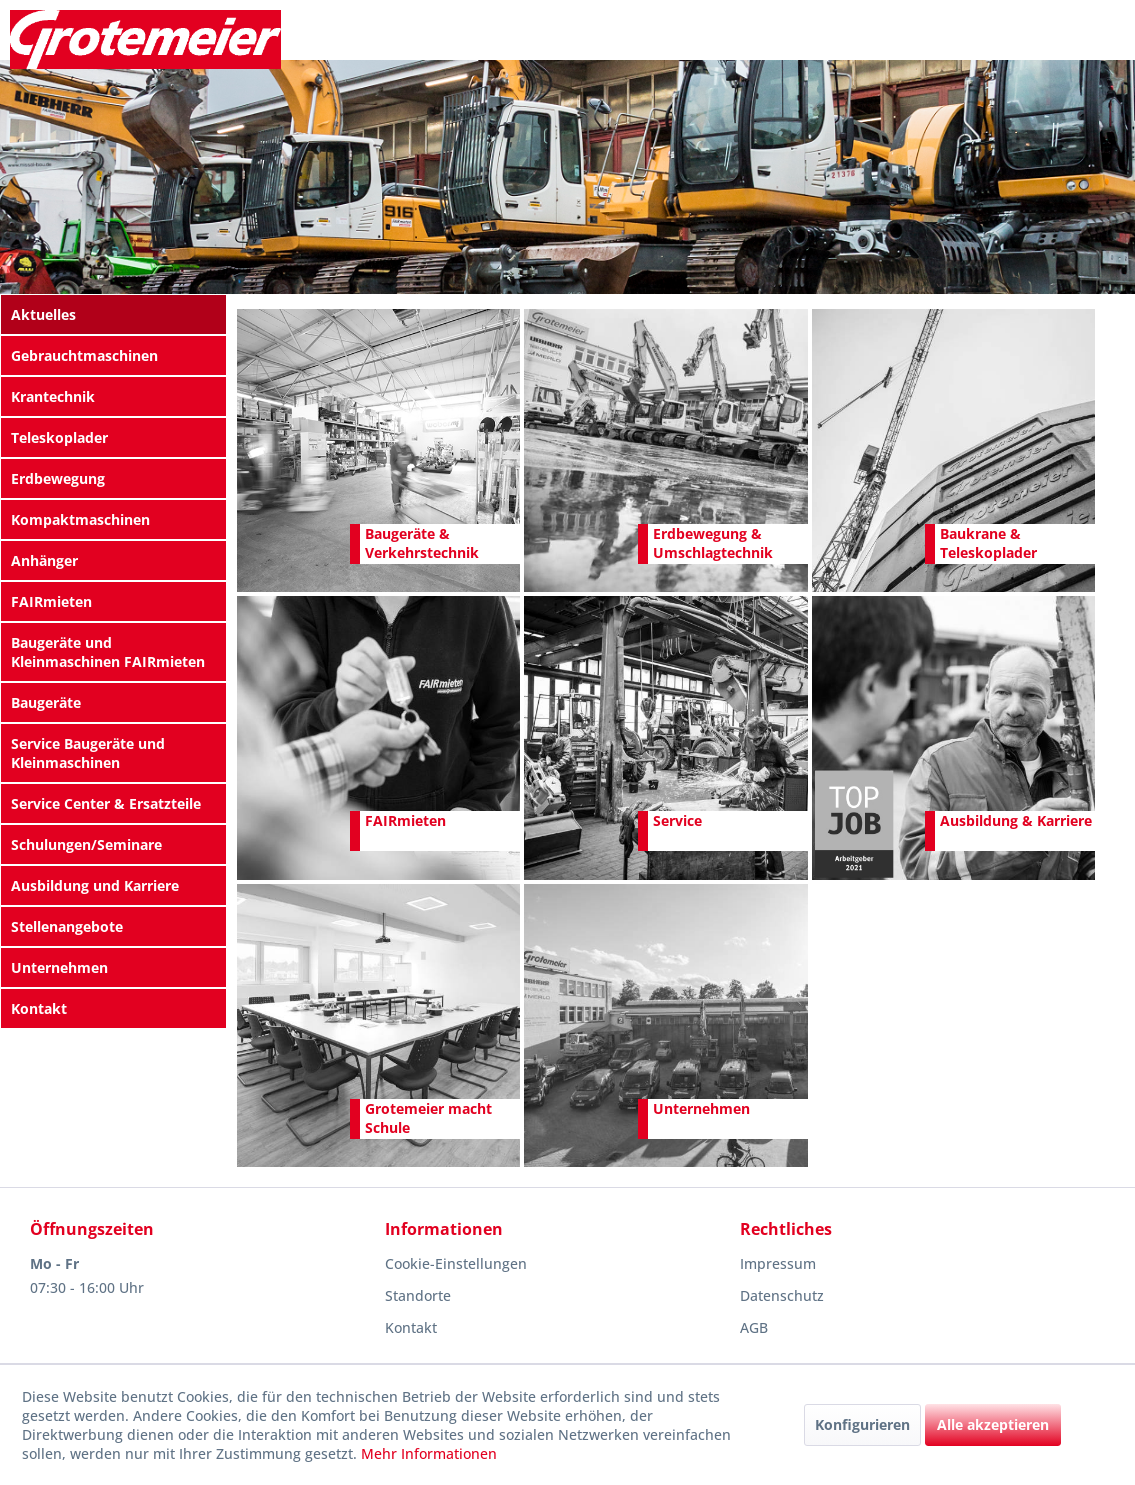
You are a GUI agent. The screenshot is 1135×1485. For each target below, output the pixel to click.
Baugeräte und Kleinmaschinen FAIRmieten (108, 652)
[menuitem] (113, 314)
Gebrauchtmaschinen (84, 355)
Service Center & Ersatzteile (106, 803)
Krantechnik (53, 396)
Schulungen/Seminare (86, 844)
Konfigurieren (862, 1424)
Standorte (418, 1295)
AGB (754, 1327)
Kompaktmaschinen (80, 519)
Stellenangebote (67, 926)
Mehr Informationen (429, 1453)
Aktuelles (43, 314)
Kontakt (39, 1008)
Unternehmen (59, 967)
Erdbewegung (58, 478)
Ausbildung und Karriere (95, 885)
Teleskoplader (59, 437)
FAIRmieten (51, 601)
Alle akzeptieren (993, 1424)
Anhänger (44, 560)
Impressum (778, 1263)
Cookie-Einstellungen (456, 1263)
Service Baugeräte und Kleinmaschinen (88, 753)
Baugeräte (46, 702)
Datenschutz (782, 1295)
